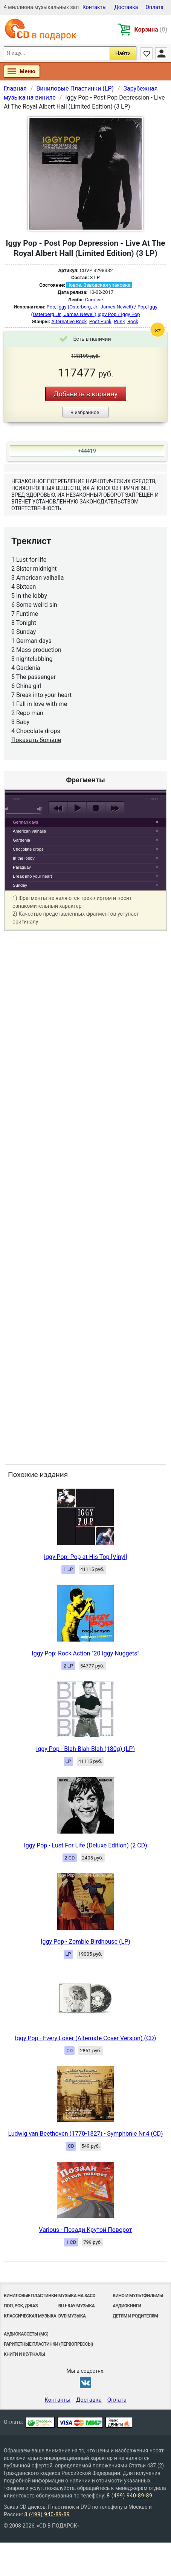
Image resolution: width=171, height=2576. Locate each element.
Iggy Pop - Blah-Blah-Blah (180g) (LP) (85, 1748)
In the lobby (24, 858)
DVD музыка (72, 2316)
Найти (123, 53)
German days (25, 822)
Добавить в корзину (85, 394)
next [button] (114, 808)
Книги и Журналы (24, 2354)
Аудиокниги (127, 2305)
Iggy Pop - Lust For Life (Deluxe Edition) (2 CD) (85, 1845)
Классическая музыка (30, 2316)
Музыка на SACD (76, 2295)
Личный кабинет (161, 53)
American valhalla (29, 831)
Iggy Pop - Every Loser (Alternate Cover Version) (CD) (85, 2038)
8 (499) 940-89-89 (129, 2496)
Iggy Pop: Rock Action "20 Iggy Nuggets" (85, 1653)
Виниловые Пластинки (30, 2295)
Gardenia (21, 840)
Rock (132, 321)
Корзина (150, 29)
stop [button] (96, 808)
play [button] (85, 740)
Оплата (154, 7)
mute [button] (8, 809)
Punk (119, 321)
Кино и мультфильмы (138, 2295)
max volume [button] (40, 809)
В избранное (84, 412)
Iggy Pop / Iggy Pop (119, 314)
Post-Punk (100, 321)
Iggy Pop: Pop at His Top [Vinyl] (85, 1556)
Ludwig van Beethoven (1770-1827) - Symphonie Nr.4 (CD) (85, 2133)
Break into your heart (32, 876)
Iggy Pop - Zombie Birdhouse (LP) (85, 1941)
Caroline (94, 299)
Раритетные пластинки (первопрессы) (48, 2344)
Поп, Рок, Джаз (21, 2305)
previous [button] (58, 808)
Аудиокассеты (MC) (26, 2334)
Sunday (20, 885)
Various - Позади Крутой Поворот (85, 2229)
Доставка (126, 7)
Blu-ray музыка (76, 2305)
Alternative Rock (69, 321)
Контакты (94, 7)
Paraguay (22, 867)
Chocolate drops (28, 849)
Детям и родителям (135, 2316)
